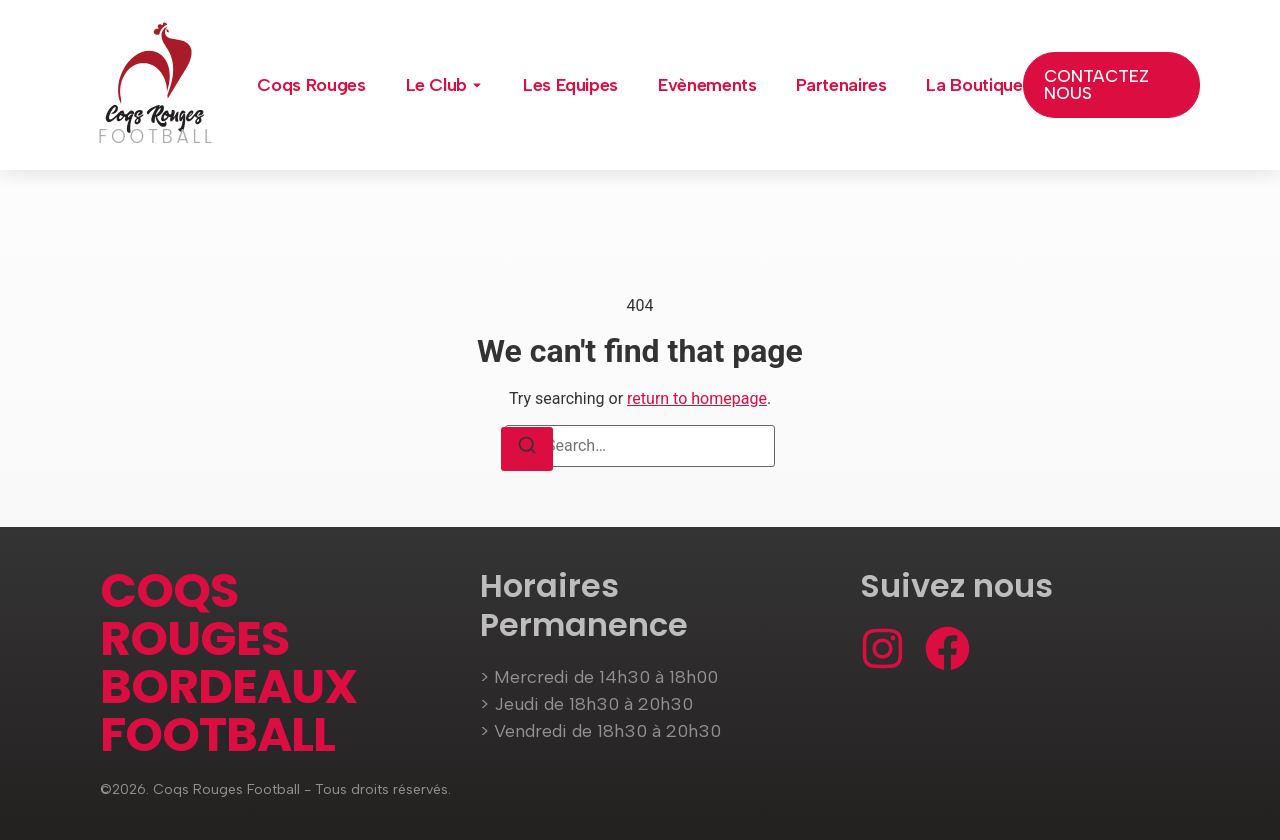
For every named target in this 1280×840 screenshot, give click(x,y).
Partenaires (841, 85)
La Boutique (974, 85)
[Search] (527, 449)
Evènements (707, 85)
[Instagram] (882, 648)
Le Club (436, 85)
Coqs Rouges (311, 85)
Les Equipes (570, 85)
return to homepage (697, 398)
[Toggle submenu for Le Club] (475, 85)
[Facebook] (947, 648)
